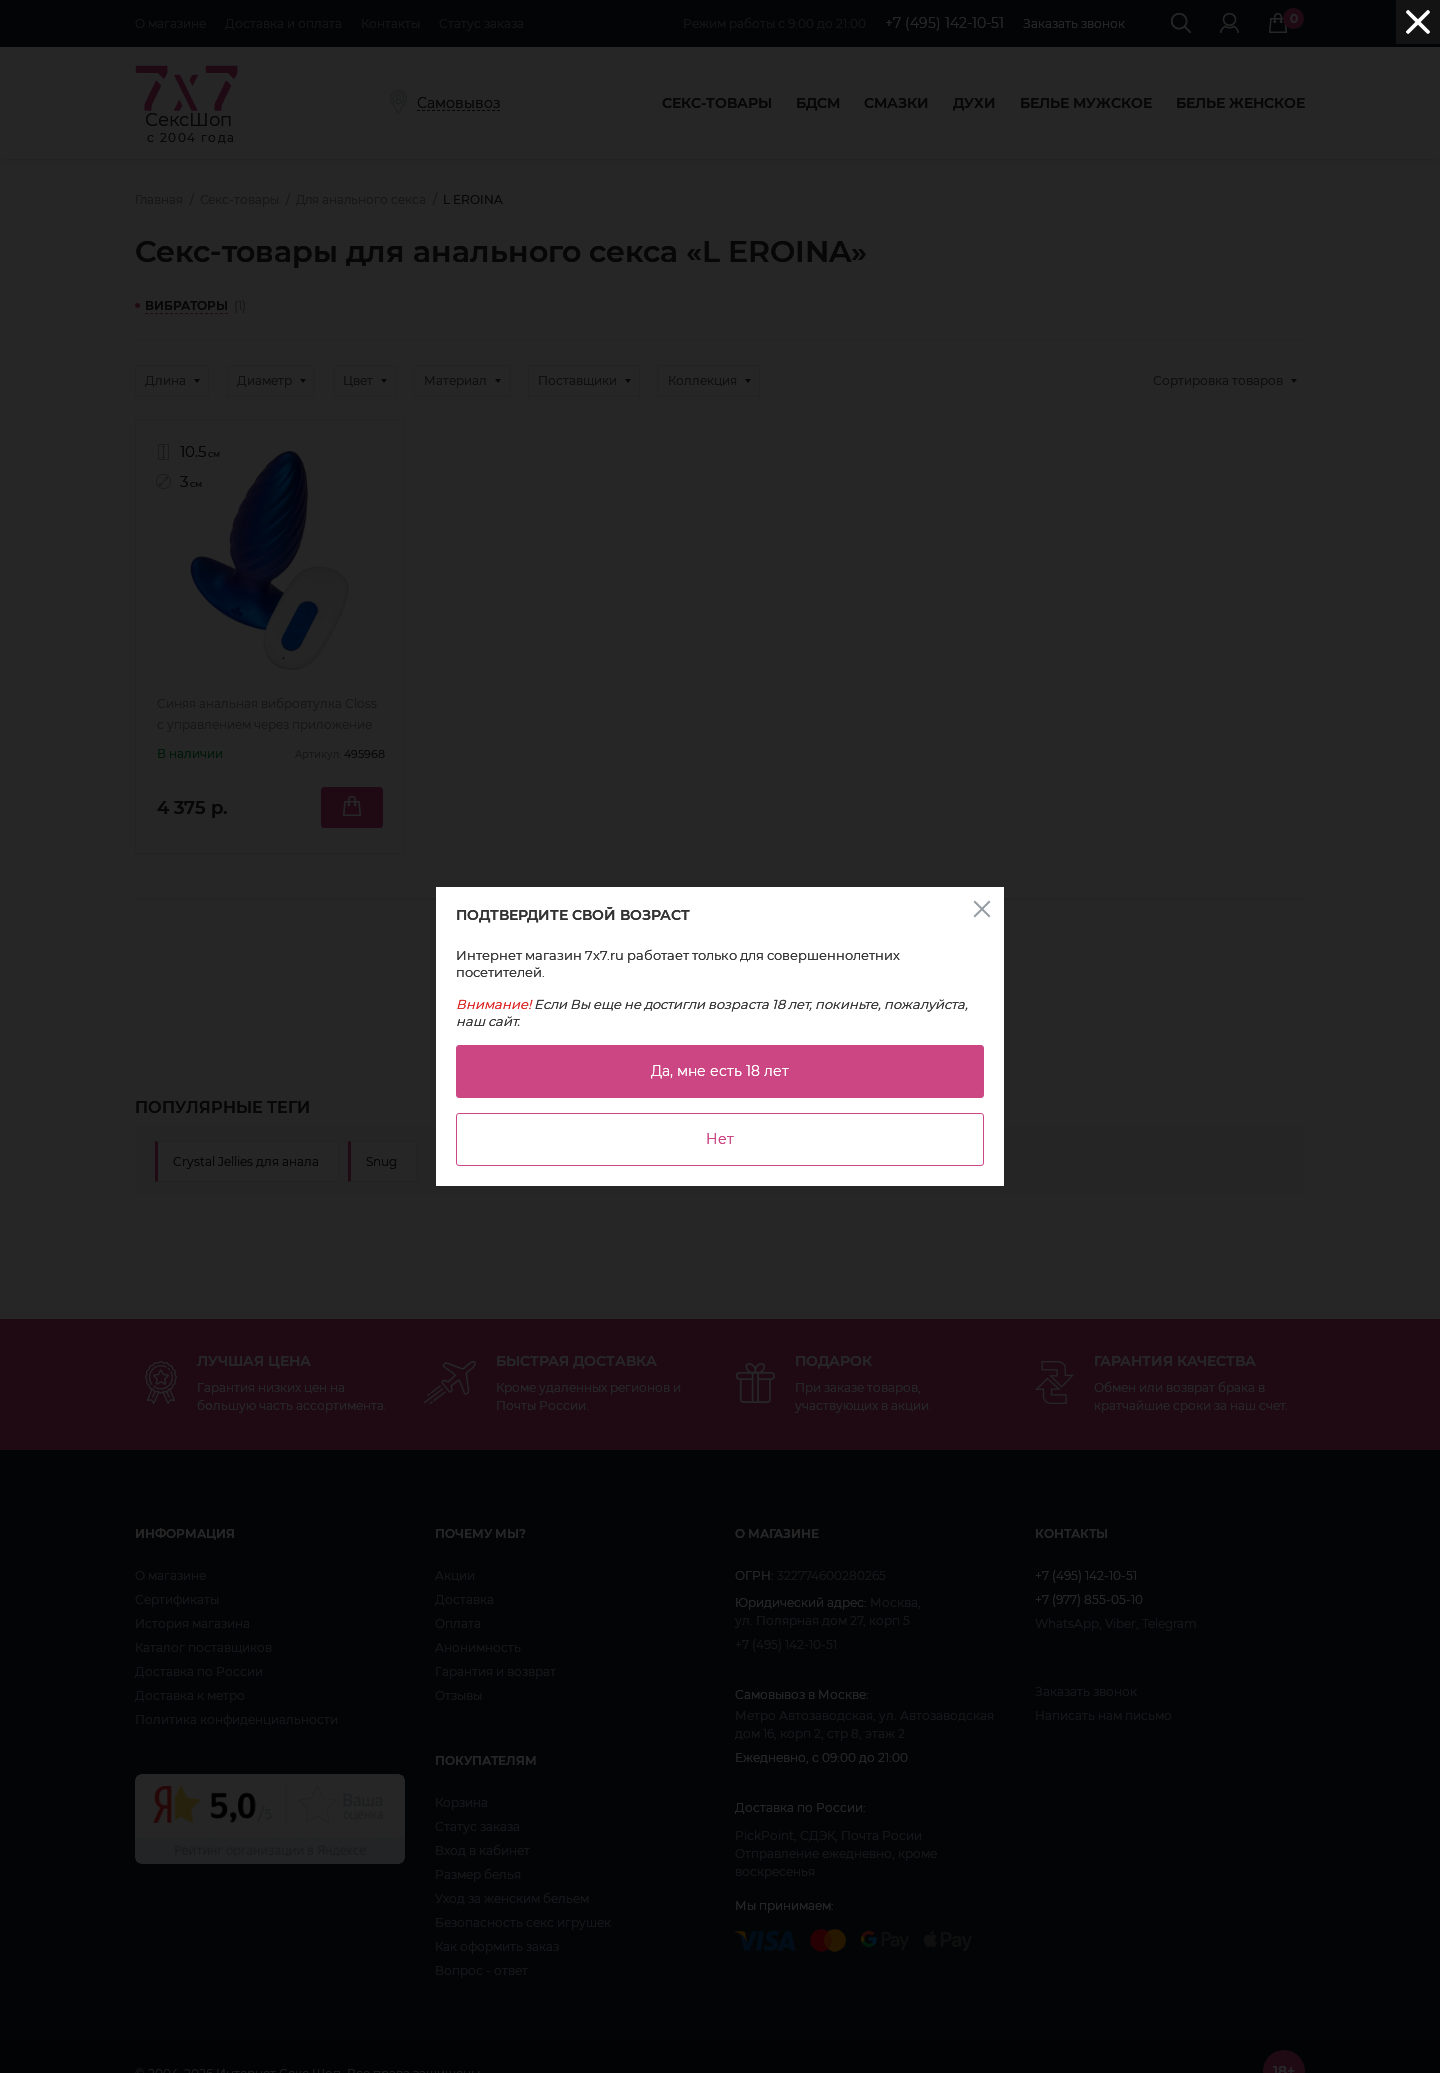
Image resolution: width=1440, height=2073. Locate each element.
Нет (720, 1139)
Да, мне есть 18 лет (720, 1071)
